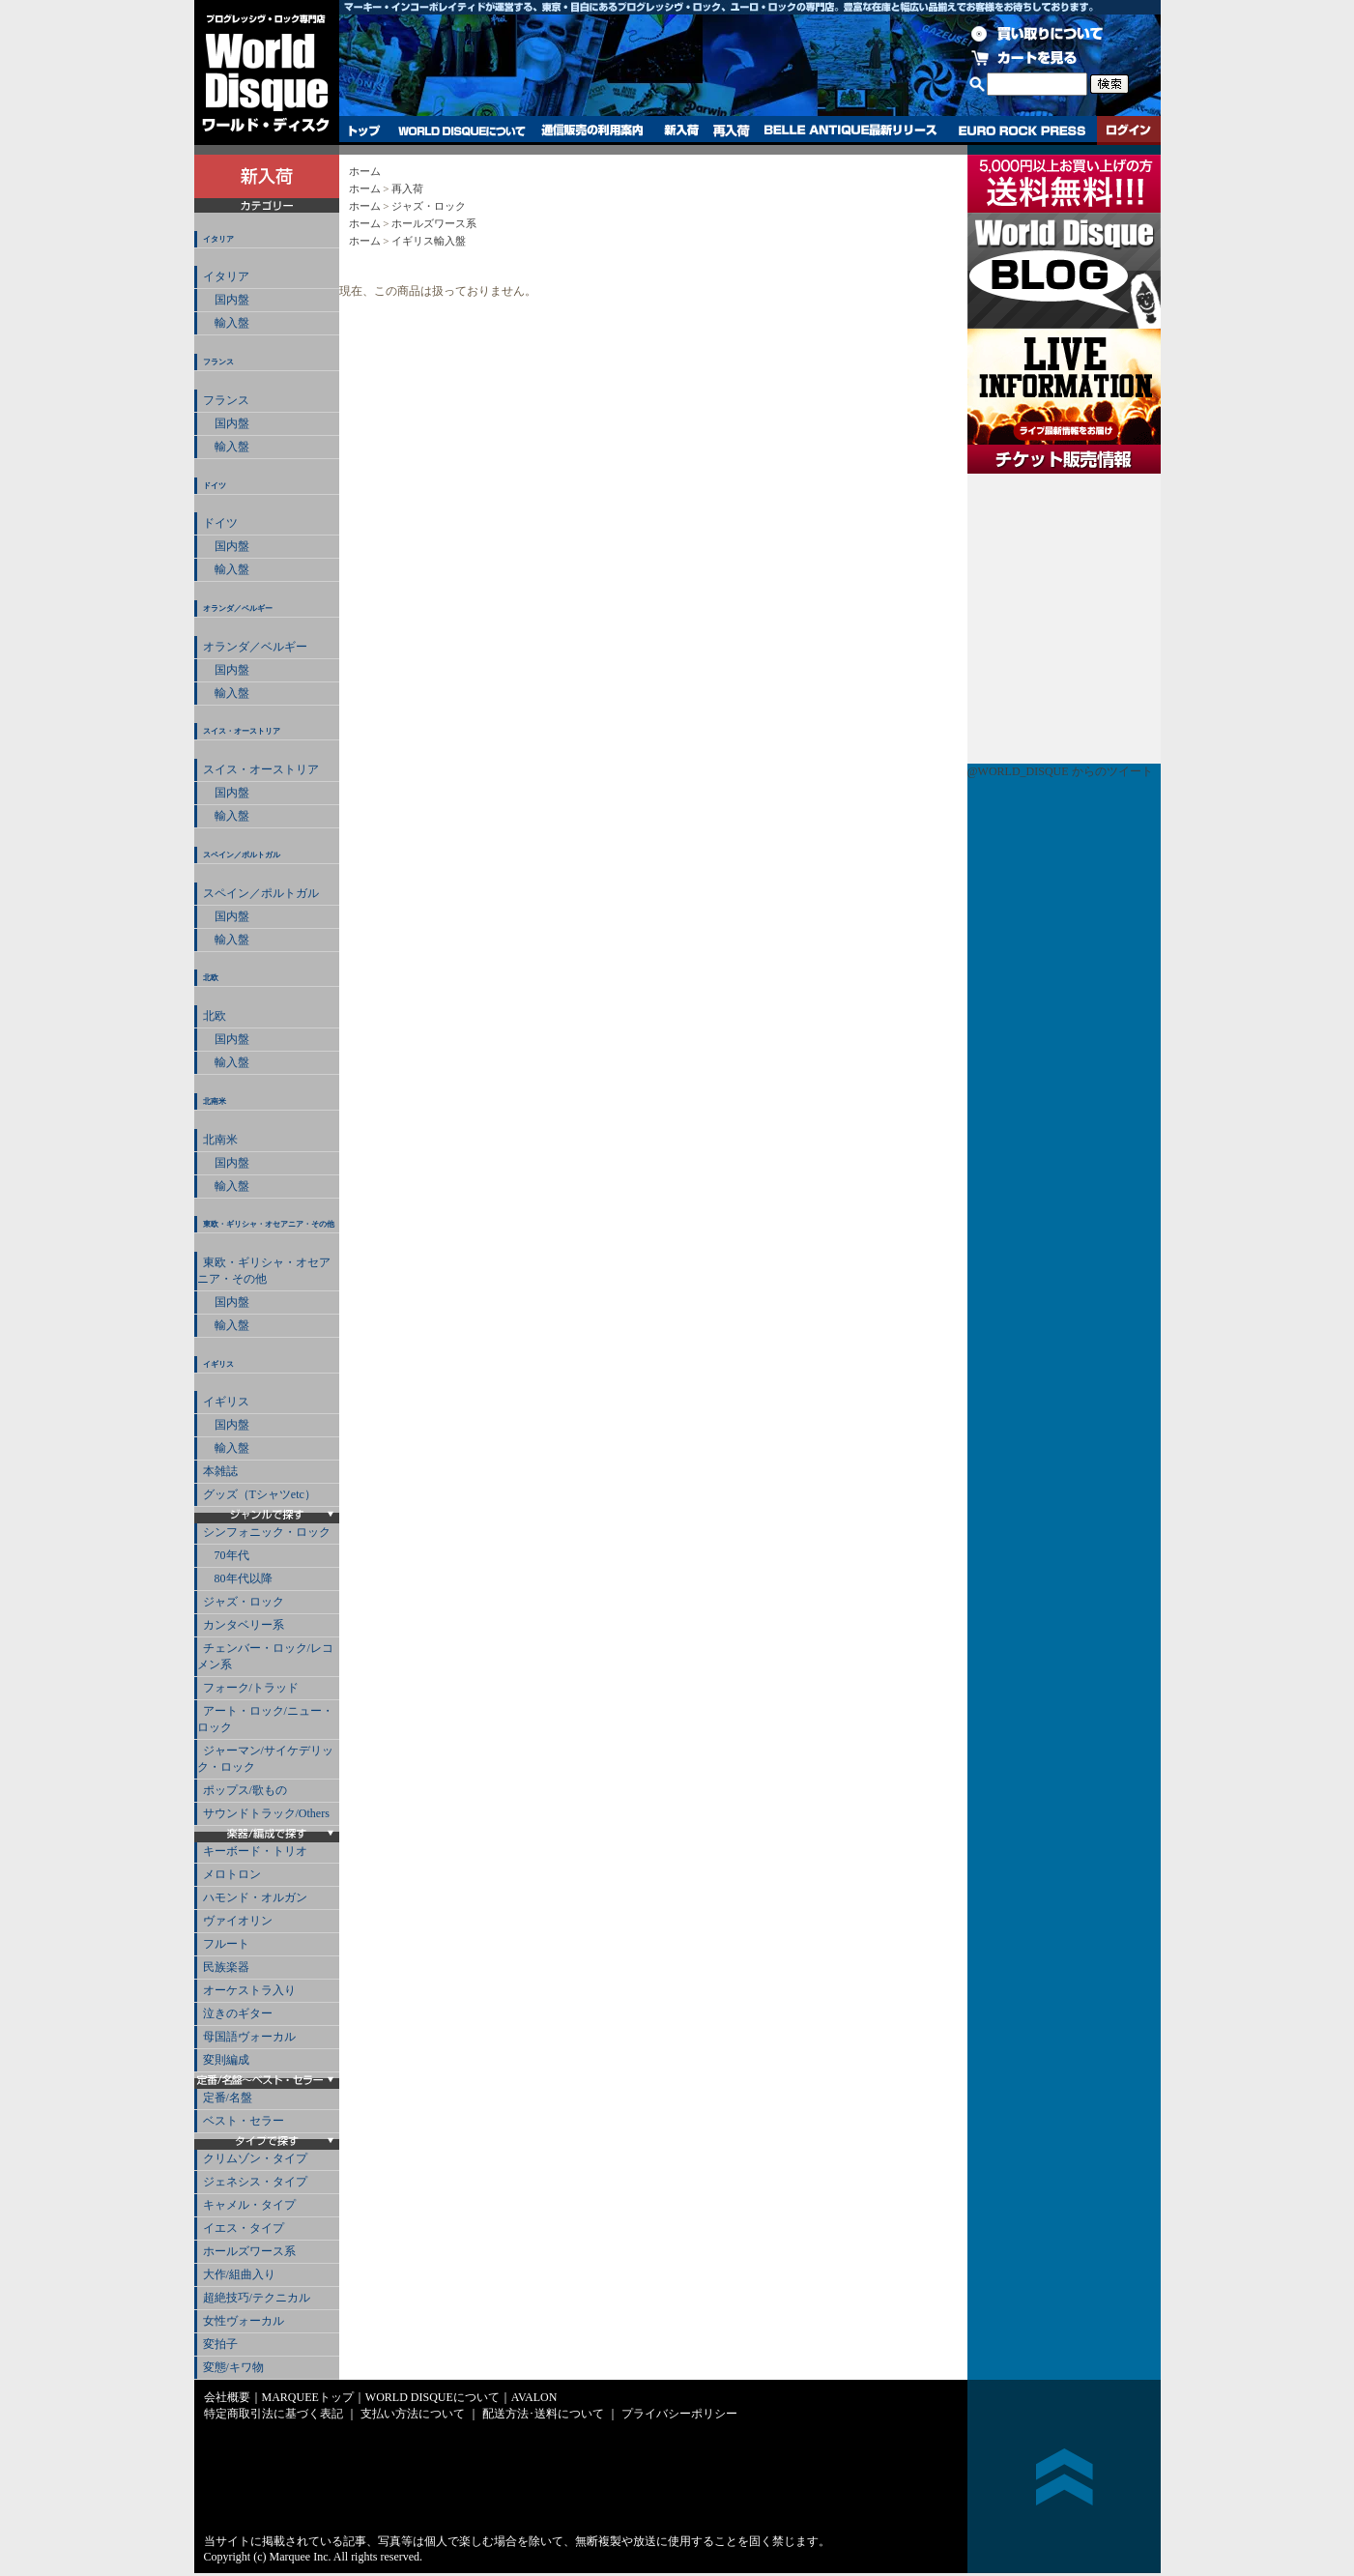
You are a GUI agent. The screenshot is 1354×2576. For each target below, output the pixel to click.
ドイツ (214, 485)
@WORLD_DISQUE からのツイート (1060, 771)
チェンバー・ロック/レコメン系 (265, 1656)
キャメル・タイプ (249, 2205)
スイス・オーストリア (241, 731)
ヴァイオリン (238, 1920)
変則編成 (226, 2060)
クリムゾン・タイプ (255, 2158)
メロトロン (232, 1874)
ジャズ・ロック (243, 1601)
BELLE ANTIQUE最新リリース (851, 130)
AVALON (534, 2397)
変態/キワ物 (233, 2367)
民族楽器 (226, 1967)
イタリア (218, 239)
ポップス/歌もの (245, 1790)
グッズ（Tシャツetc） (259, 1494)
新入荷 (681, 130)
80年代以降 (238, 1578)
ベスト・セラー (243, 2120)
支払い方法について (412, 2413)
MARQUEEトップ (308, 2397)
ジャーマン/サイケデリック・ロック (265, 1759)
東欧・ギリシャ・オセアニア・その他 (268, 1224)
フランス (218, 362)
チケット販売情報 (1064, 619)
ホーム (365, 171)
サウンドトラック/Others (266, 1813)
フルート (226, 1944)
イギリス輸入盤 (428, 240)
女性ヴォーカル (243, 2321)
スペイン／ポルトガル (241, 855)
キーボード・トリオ (255, 1851)
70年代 (226, 1555)
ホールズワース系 (249, 2251)
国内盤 (226, 299)
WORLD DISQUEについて (461, 130)
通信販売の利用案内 (592, 130)
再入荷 (731, 130)
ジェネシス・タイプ (255, 2181)
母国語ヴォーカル (249, 2036)
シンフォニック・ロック (267, 1532)
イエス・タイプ (243, 2228)
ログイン (1129, 130)
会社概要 (227, 2397)
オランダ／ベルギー (238, 608)
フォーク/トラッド (251, 1687)
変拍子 (220, 2344)
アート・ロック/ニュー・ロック (265, 1719)
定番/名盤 (227, 2097)
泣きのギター (238, 2013)
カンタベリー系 (243, 1625)
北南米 (214, 1101)
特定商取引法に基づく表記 (273, 2413)
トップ (364, 130)
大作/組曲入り (239, 2274)
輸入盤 (226, 323)
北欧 (210, 977)
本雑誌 (220, 1471)
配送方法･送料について (543, 2413)
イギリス (218, 1364)
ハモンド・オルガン (255, 1897)
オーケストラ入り (249, 1990)
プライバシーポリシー (679, 2413)
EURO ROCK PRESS (1022, 130)
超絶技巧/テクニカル (256, 2297)
